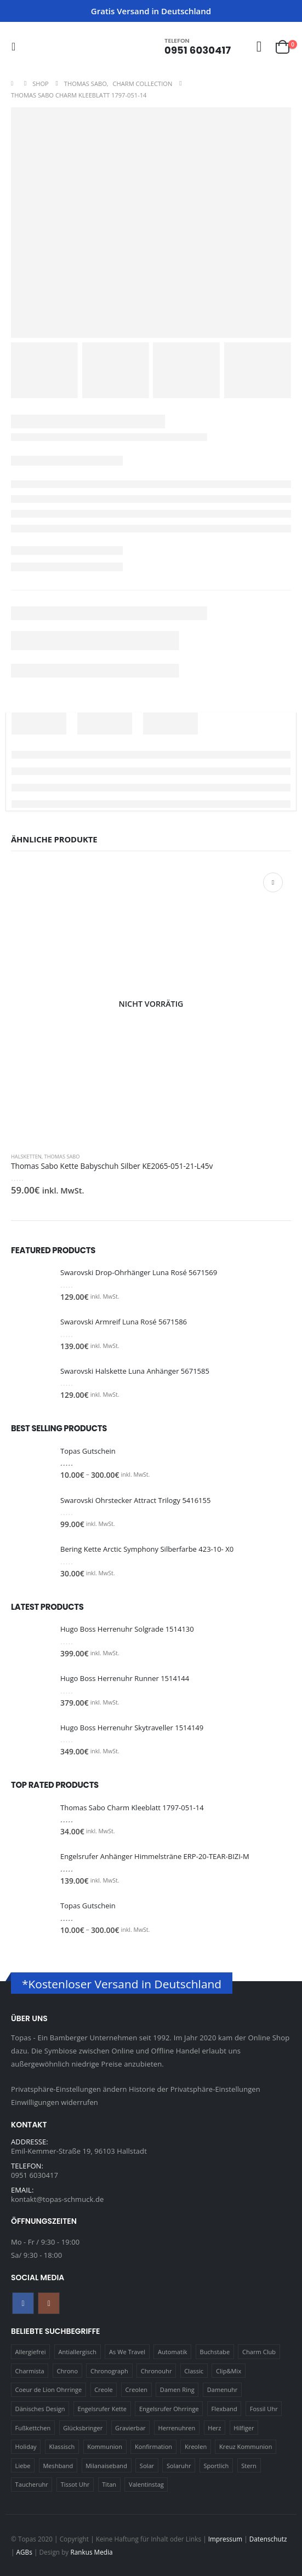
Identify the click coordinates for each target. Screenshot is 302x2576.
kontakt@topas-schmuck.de (57, 2199)
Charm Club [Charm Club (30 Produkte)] (259, 2352)
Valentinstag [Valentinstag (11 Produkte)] (146, 2484)
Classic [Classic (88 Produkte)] (193, 2371)
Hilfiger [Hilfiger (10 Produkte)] (243, 2428)
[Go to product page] (151, 1004)
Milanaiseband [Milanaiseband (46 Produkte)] (106, 2466)
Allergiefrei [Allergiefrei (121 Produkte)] (30, 2352)
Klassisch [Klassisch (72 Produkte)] (62, 2446)
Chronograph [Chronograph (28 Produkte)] (109, 2371)
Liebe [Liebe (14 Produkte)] (23, 2466)
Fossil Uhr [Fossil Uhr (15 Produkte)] (264, 2409)
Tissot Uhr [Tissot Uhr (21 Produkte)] (75, 2484)
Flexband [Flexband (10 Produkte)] (224, 2409)
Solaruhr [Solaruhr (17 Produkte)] (179, 2466)
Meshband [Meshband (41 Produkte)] (58, 2466)
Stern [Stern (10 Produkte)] (249, 2466)
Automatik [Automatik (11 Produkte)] (172, 2352)
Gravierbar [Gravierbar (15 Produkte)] (130, 2428)
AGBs (24, 2552)
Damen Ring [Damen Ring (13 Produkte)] (177, 2389)
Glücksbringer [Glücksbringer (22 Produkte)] (82, 2428)
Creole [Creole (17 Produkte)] (103, 2389)
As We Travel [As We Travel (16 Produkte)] (127, 2352)
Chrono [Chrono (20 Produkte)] (67, 2371)
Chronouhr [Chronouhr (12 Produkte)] (156, 2371)
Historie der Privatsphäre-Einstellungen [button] (194, 2089)
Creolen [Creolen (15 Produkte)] (136, 2389)
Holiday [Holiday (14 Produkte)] (26, 2446)
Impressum (225, 2538)
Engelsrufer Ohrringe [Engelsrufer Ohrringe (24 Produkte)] (169, 2409)
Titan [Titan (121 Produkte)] (109, 2484)
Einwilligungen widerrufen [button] (54, 2102)
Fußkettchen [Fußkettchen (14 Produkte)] (33, 2428)
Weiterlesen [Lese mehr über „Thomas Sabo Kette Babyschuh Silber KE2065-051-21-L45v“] (273, 882)
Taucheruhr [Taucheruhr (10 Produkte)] (31, 2484)
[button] (16, 46)
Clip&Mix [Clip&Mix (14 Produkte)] (228, 2371)
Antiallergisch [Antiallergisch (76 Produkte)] (78, 2352)
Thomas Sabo (62, 1156)
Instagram (49, 2303)
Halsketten (26, 1156)
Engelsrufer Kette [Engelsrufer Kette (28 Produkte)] (102, 2409)
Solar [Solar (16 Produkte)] (147, 2466)
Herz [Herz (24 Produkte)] (214, 2428)
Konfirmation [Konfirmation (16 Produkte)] (153, 2446)
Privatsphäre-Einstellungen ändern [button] (69, 2089)
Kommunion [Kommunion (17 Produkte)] (104, 2446)
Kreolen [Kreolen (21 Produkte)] (196, 2446)
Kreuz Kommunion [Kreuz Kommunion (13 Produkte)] (245, 2446)
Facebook (23, 2303)
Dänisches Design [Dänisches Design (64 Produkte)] (40, 2409)
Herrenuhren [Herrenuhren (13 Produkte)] (177, 2428)
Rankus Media (91, 2552)
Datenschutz (269, 2538)
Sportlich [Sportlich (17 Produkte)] (216, 2466)
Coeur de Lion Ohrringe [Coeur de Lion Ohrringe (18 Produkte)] (48, 2389)
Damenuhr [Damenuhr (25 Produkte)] (222, 2389)
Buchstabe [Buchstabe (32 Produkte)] (215, 2352)
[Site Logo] (44, 46)
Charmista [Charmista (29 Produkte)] (29, 2371)
